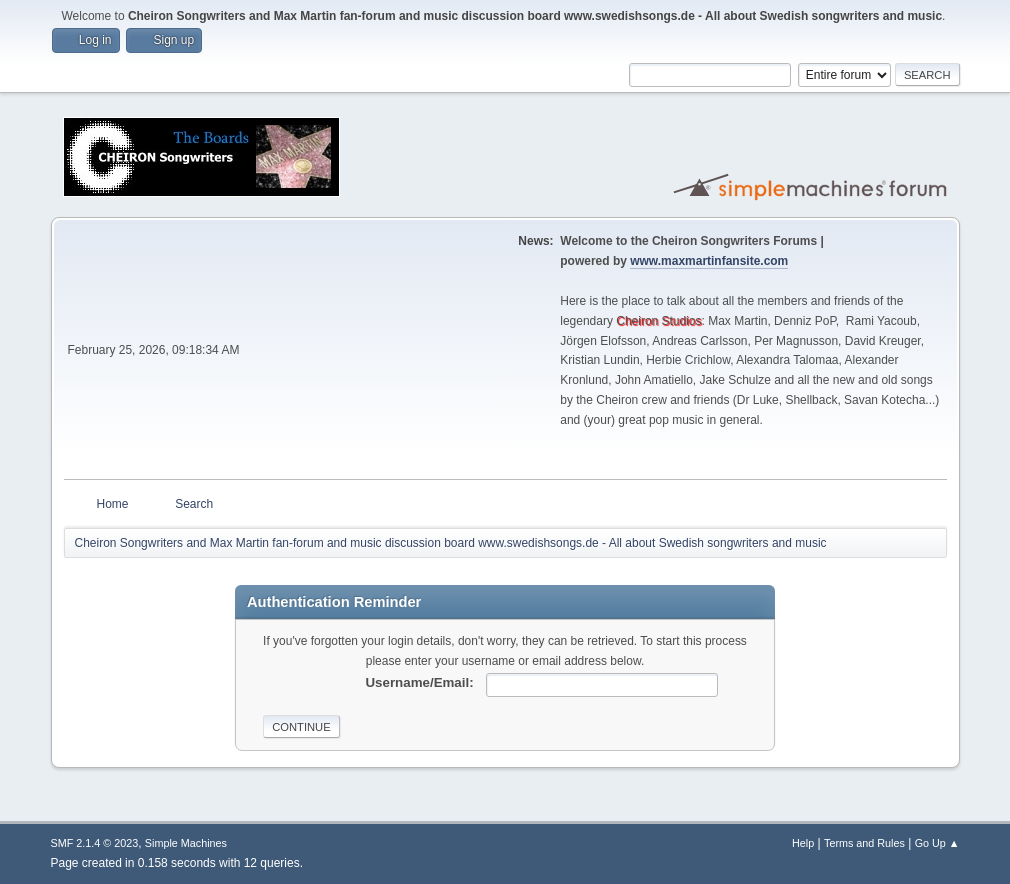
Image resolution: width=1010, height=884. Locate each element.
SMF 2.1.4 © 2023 (95, 843)
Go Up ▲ (937, 843)
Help (803, 843)
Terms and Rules (864, 843)
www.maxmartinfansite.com (709, 261)
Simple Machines (186, 843)
